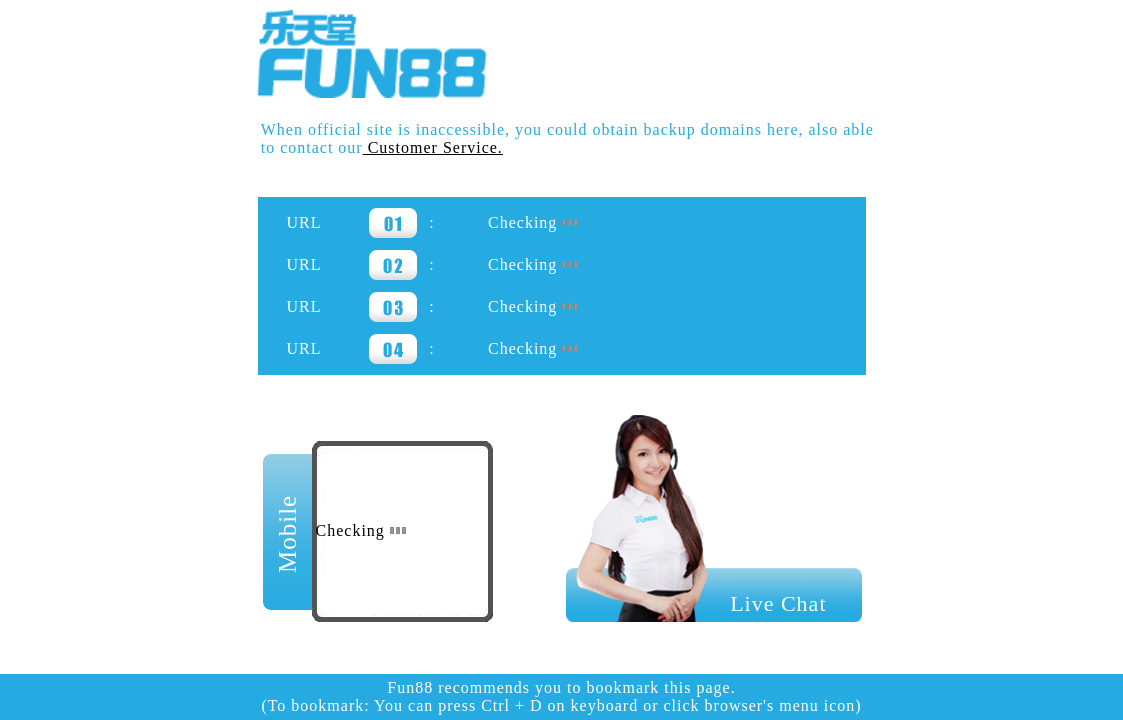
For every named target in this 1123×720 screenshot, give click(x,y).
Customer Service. (433, 147)
